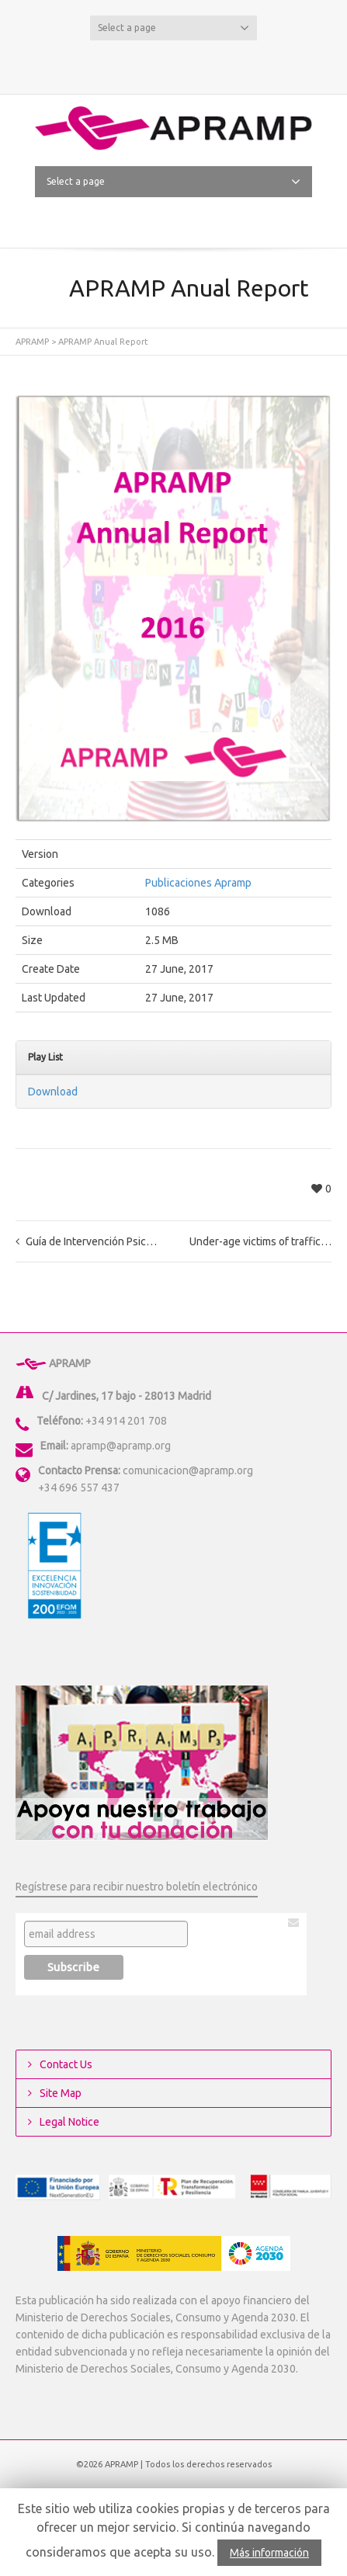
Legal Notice (69, 2122)
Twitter (149, 64)
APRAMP (32, 341)
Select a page (173, 28)
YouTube (198, 64)
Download (53, 1091)
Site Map (61, 2093)
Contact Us (66, 2064)
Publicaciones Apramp (198, 883)
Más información (269, 2552)
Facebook (174, 64)
